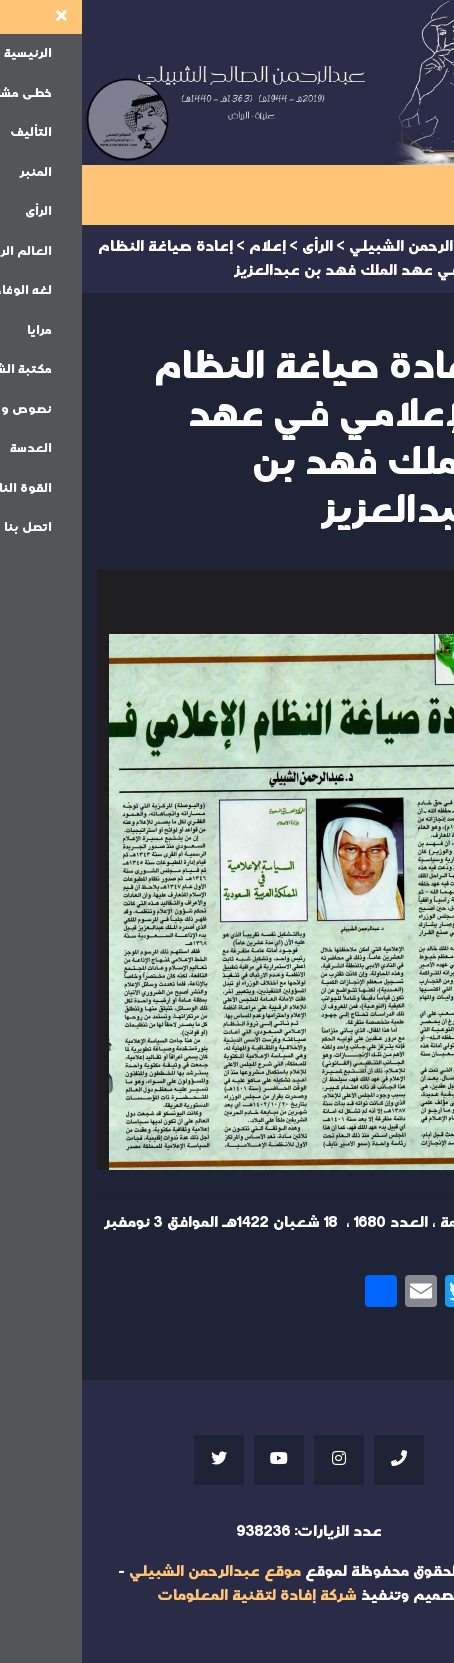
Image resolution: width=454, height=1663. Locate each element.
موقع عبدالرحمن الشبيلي (133, 1571)
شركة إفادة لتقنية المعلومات (175, 1595)
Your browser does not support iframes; (227, 870)
